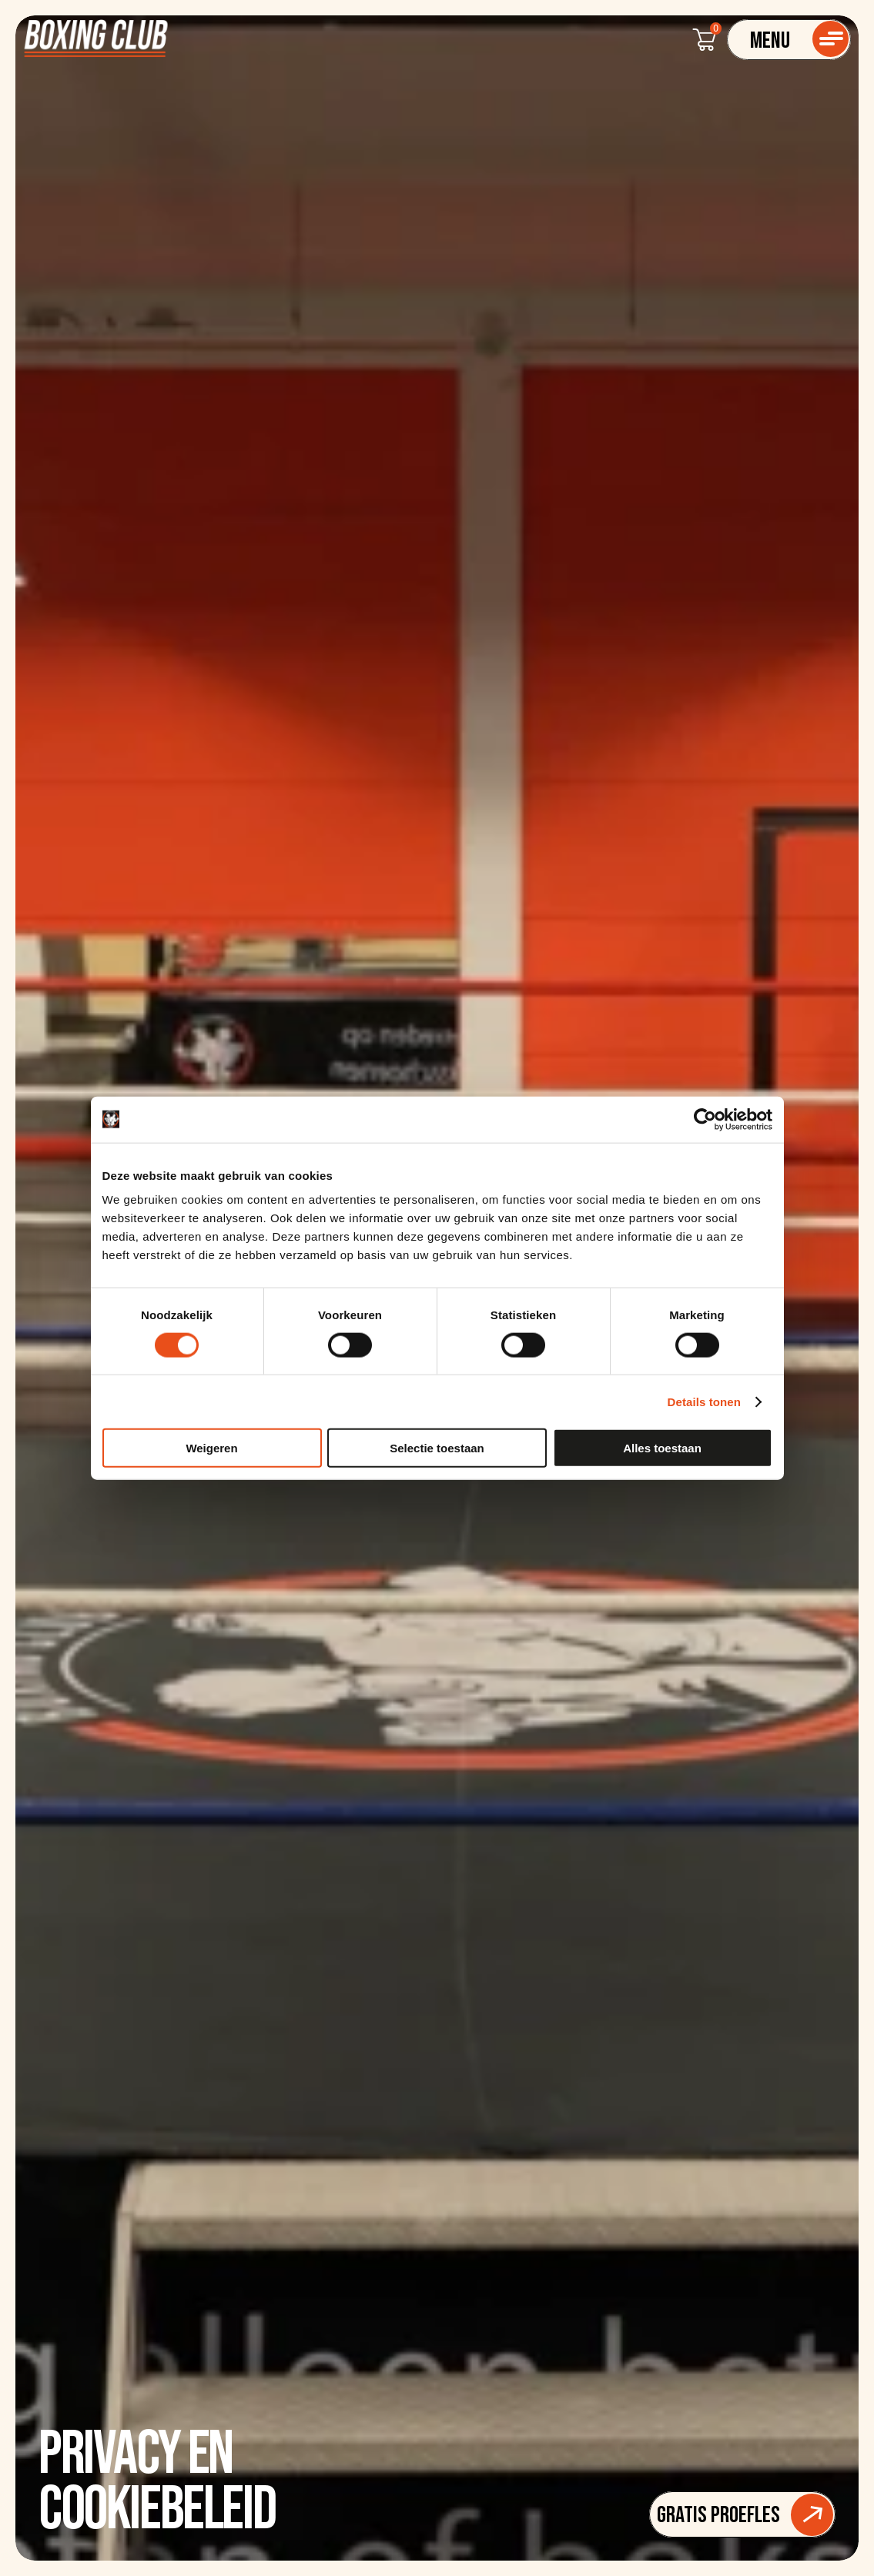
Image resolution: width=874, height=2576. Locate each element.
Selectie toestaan (437, 1448)
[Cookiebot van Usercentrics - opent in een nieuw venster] (705, 1119)
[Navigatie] (789, 39)
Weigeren (211, 1448)
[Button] (742, 2514)
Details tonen (704, 1401)
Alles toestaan (662, 1448)
